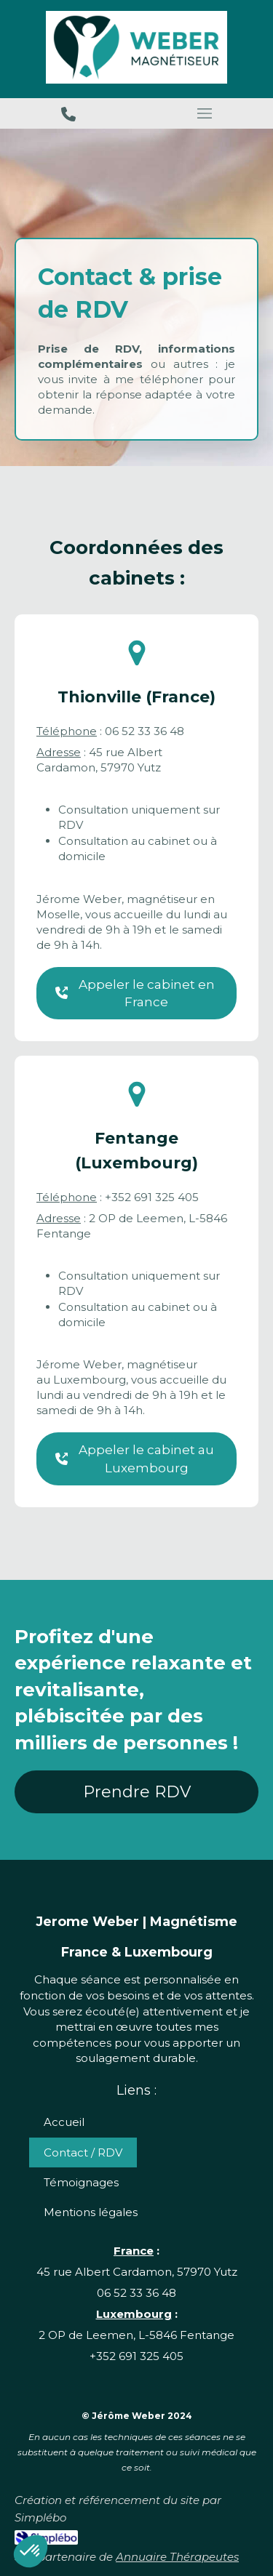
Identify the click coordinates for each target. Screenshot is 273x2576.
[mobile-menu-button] (205, 113)
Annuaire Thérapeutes (177, 2557)
